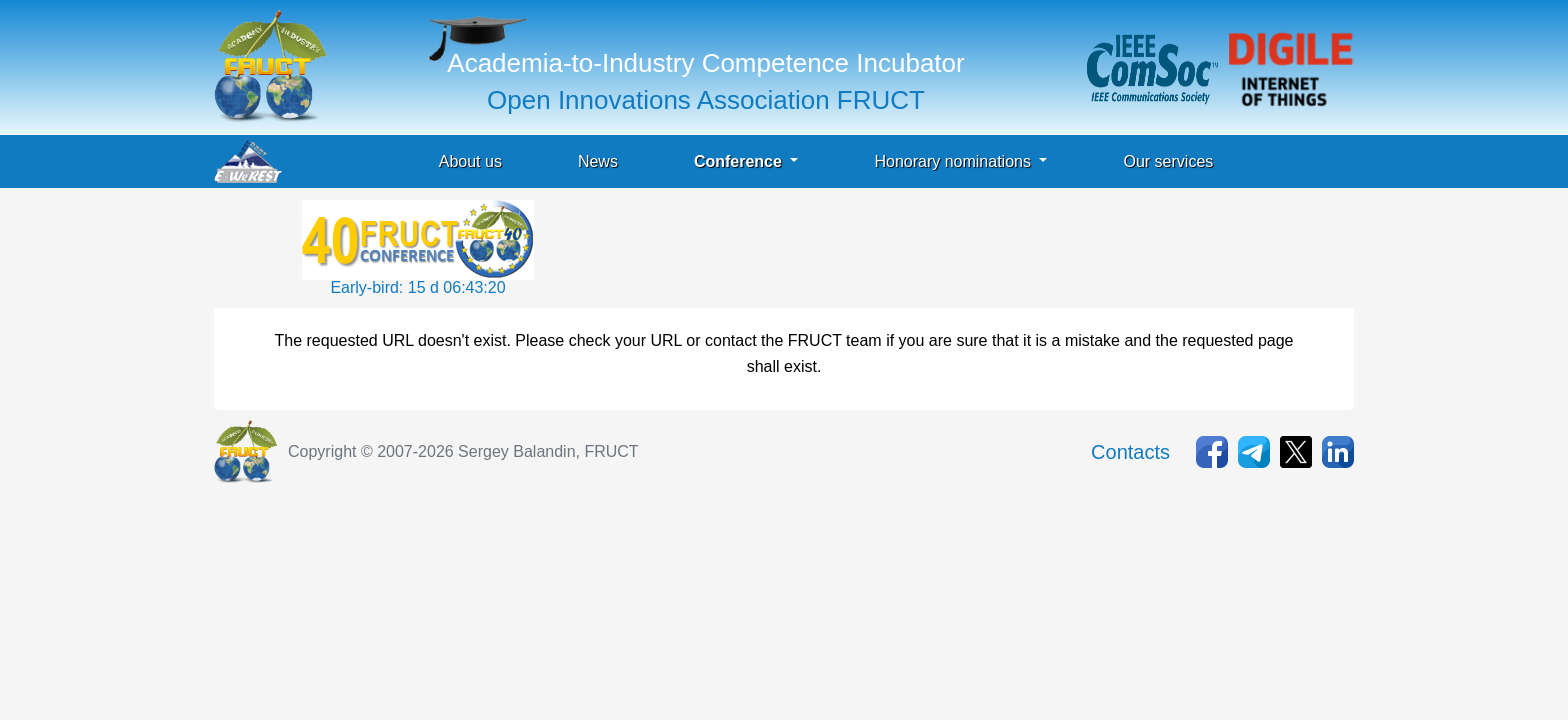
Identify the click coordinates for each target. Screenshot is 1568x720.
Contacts (1130, 452)
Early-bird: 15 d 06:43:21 (417, 287)
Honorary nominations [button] (954, 161)
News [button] (598, 161)
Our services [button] (1168, 161)
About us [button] (470, 161)
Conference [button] (740, 161)
